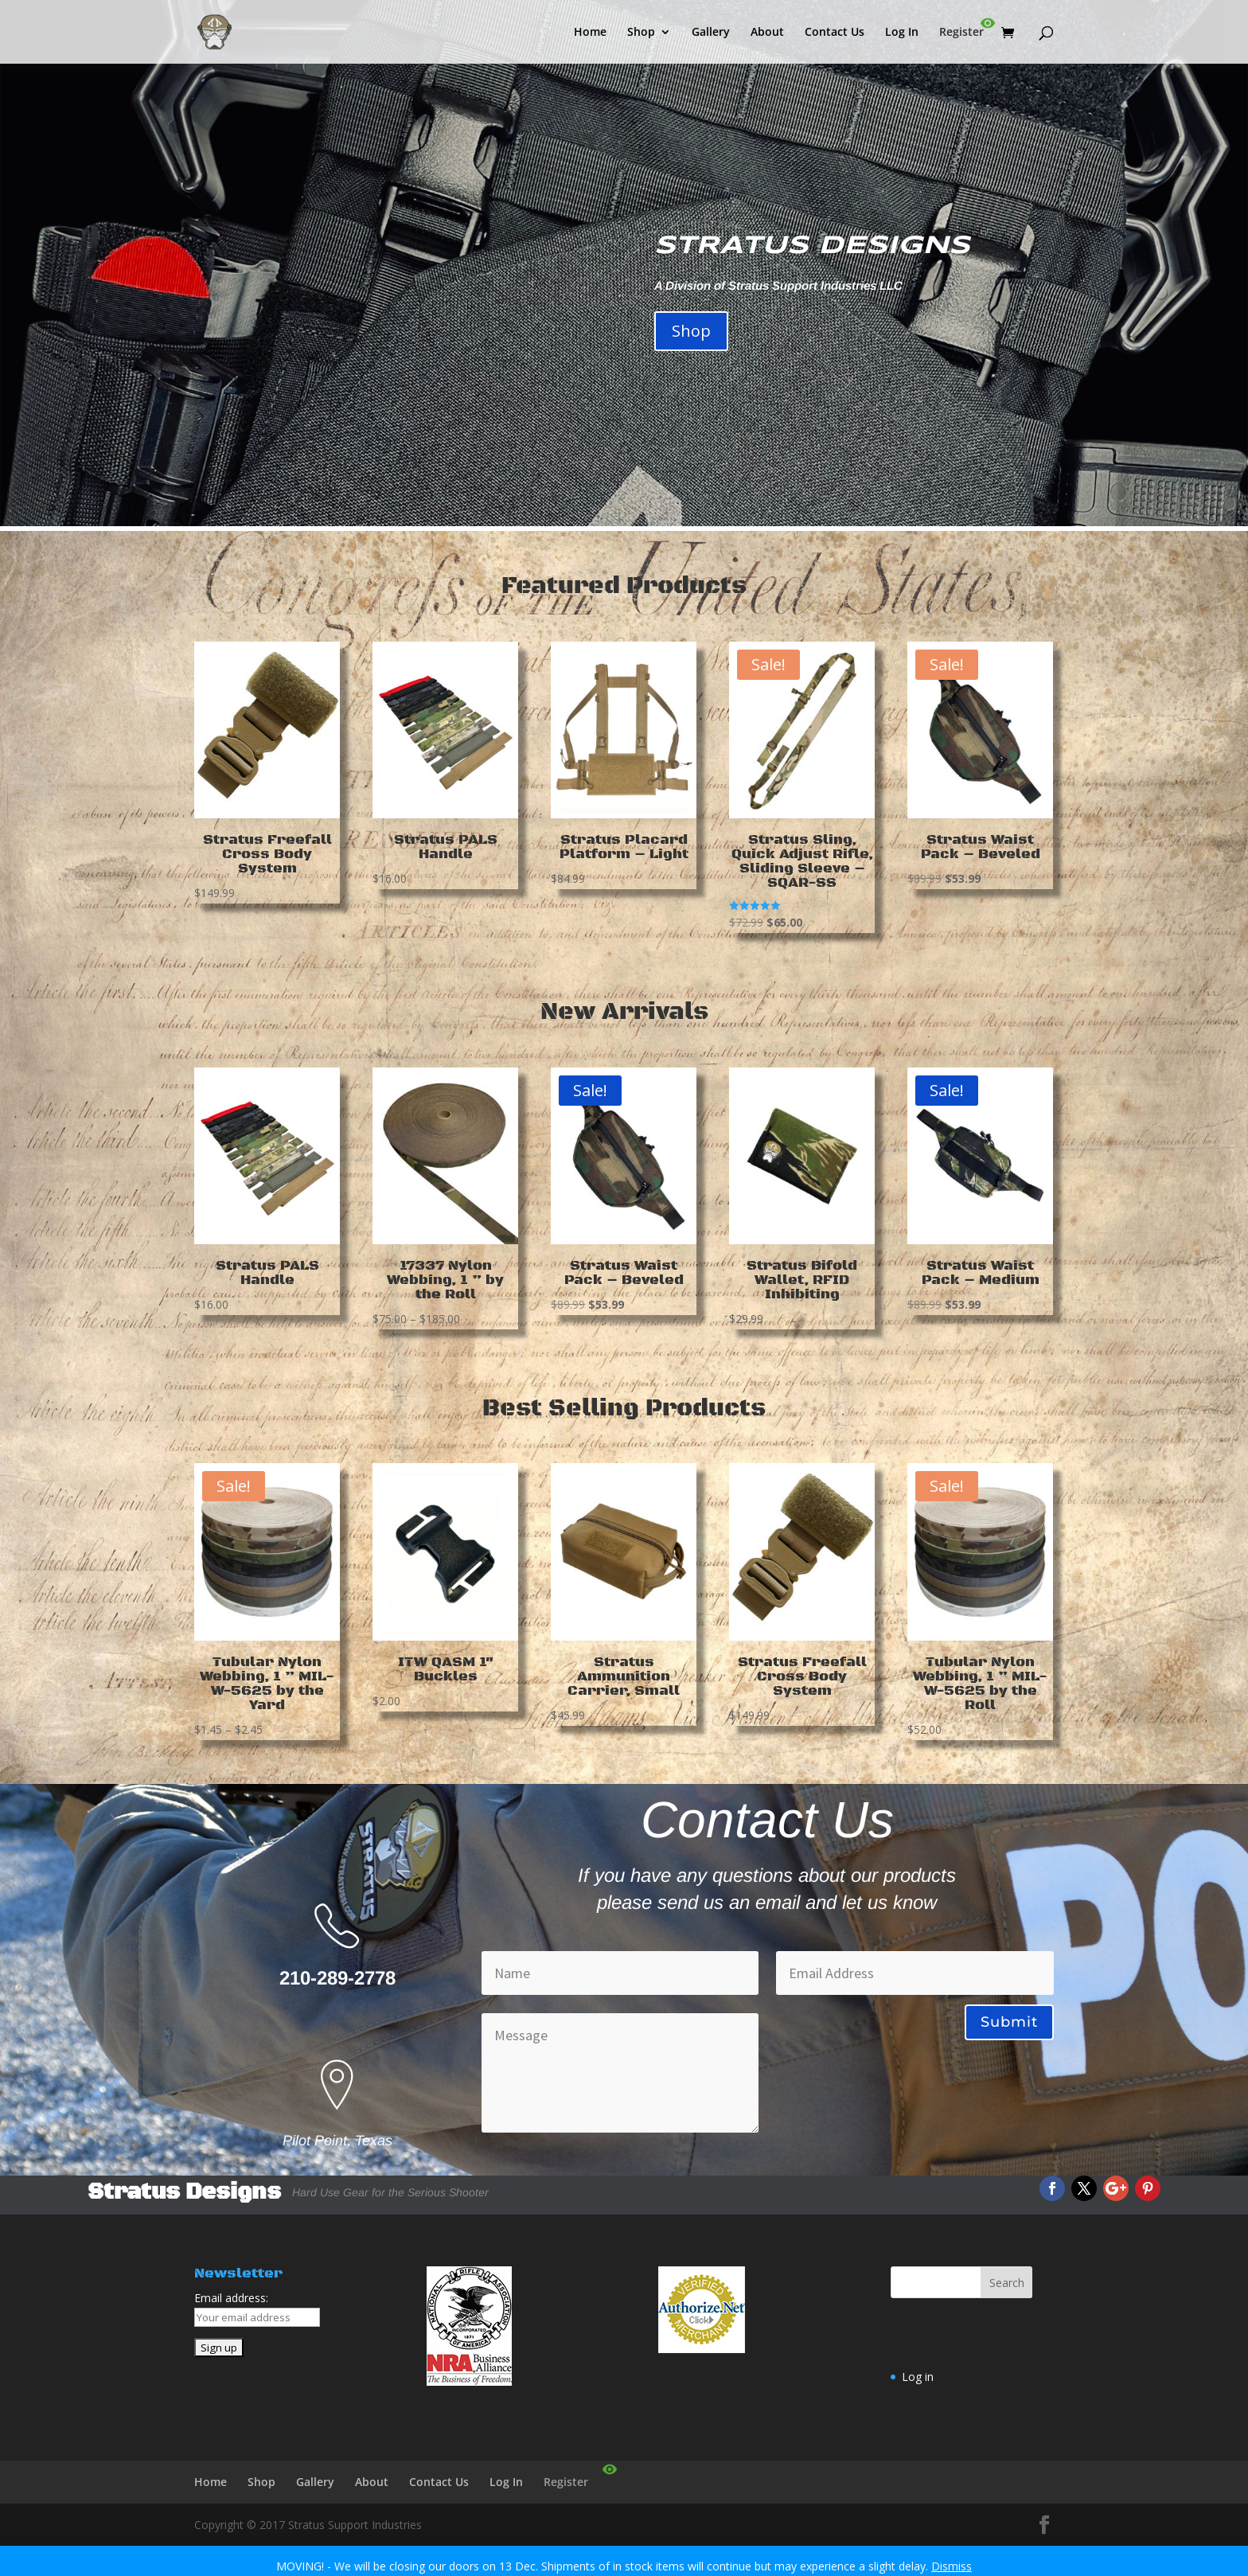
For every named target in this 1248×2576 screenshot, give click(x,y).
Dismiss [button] (951, 2566)
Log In (901, 32)
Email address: (231, 2297)
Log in (918, 2376)
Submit (1009, 2022)
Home (590, 32)
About (767, 32)
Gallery (711, 32)
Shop (641, 32)
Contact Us (834, 32)
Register (961, 32)
